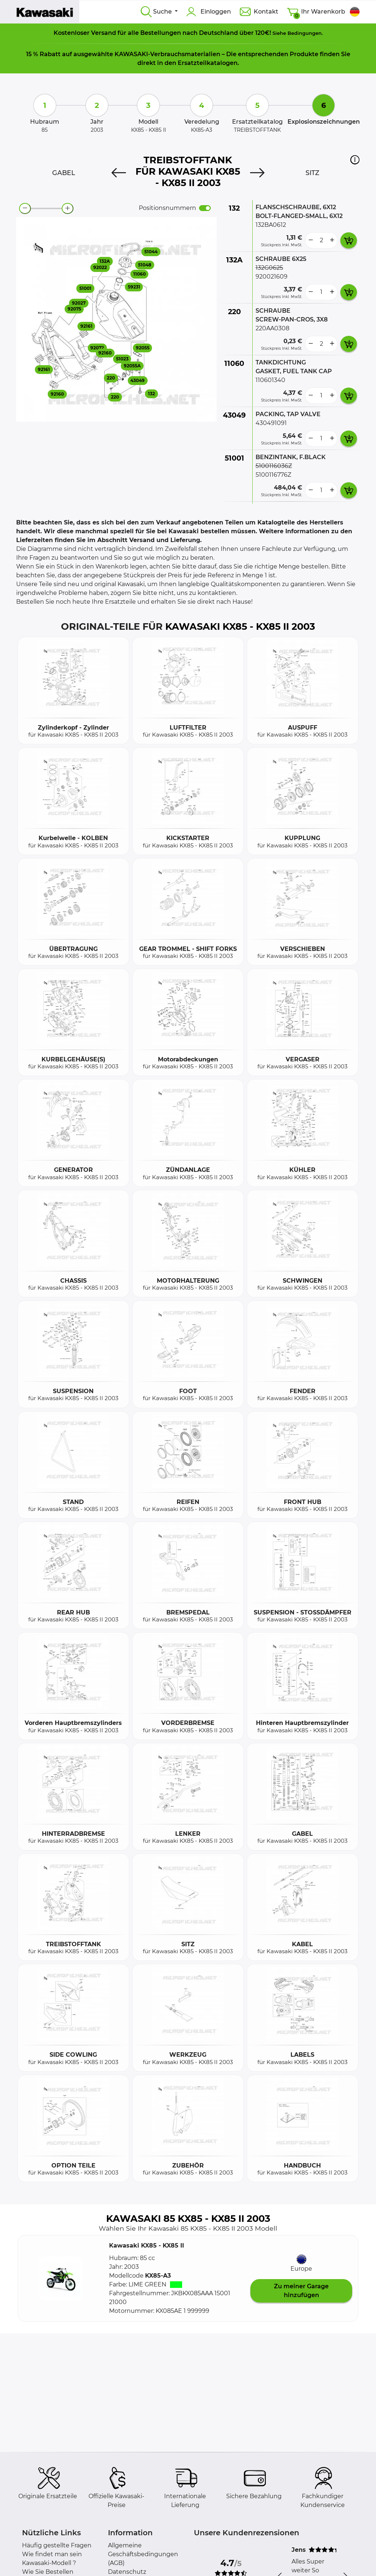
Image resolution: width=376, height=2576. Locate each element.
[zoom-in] (67, 208)
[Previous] (119, 172)
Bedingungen (305, 33)
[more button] (331, 240)
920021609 (272, 276)
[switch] (205, 208)
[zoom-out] (25, 208)
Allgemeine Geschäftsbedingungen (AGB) (143, 2554)
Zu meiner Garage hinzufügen (301, 2291)
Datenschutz (127, 2571)
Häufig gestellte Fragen (56, 2545)
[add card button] (348, 240)
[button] (355, 160)
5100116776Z (273, 474)
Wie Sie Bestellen (47, 2571)
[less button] (310, 240)
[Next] (257, 172)
